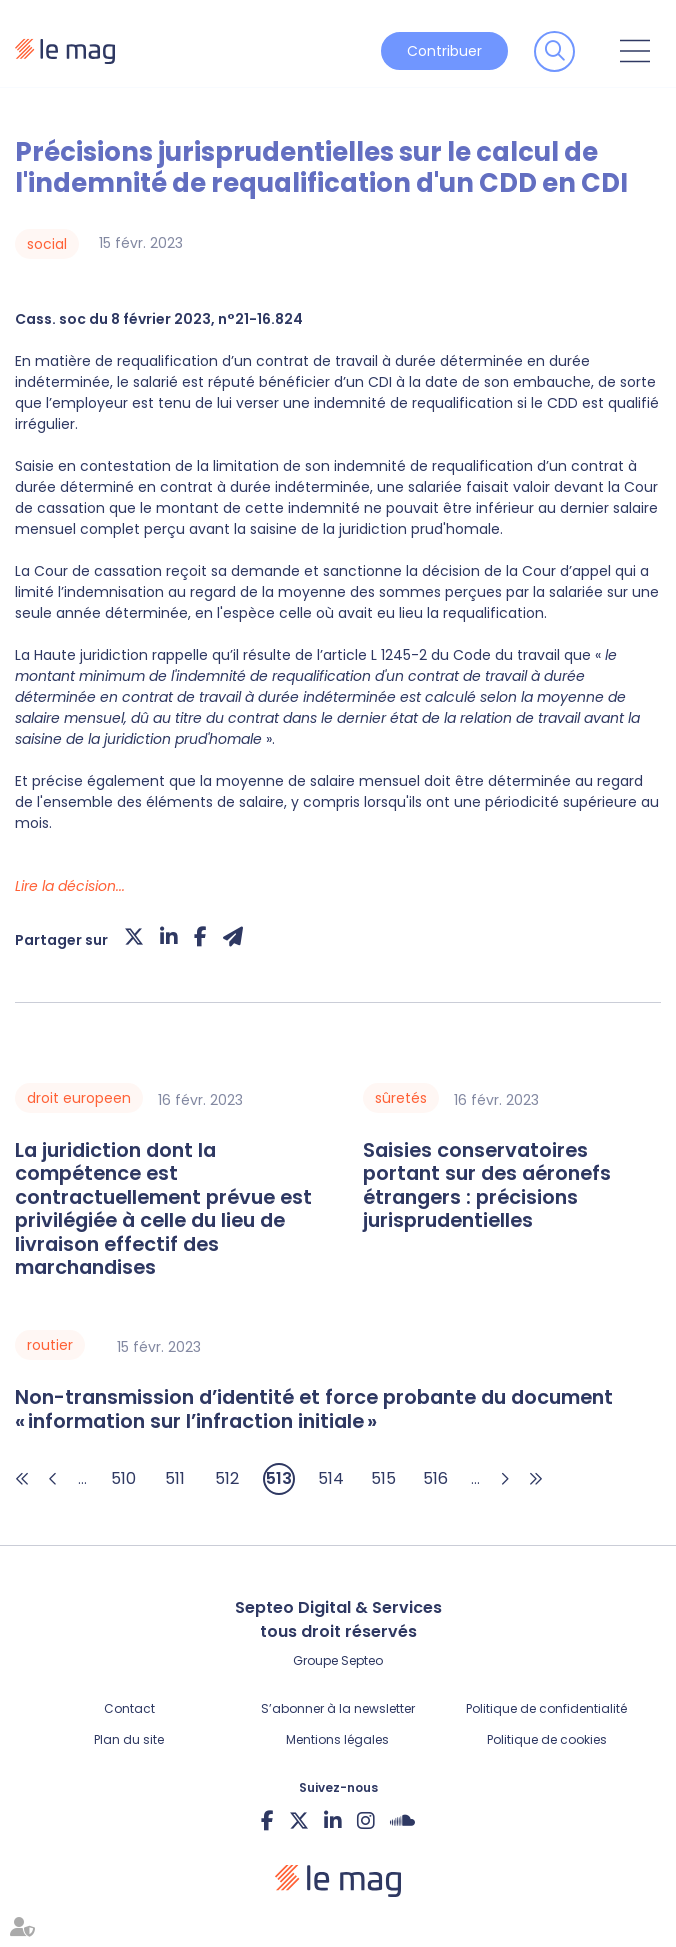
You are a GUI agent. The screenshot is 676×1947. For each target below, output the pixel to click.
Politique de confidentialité (546, 1708)
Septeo (362, 1660)
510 (123, 1478)
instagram (366, 1820)
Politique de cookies (547, 1739)
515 (383, 1478)
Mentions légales (337, 1739)
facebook (267, 1820)
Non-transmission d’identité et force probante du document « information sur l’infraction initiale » (314, 1409)
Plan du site (129, 1739)
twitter (299, 1820)
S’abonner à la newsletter (338, 1708)
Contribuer (444, 51)
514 (331, 1478)
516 (435, 1478)
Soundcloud (402, 1820)
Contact (129, 1708)
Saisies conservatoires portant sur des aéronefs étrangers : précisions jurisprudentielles (487, 1186)
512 (227, 1478)
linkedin (333, 1820)
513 (279, 1478)
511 (175, 1478)
